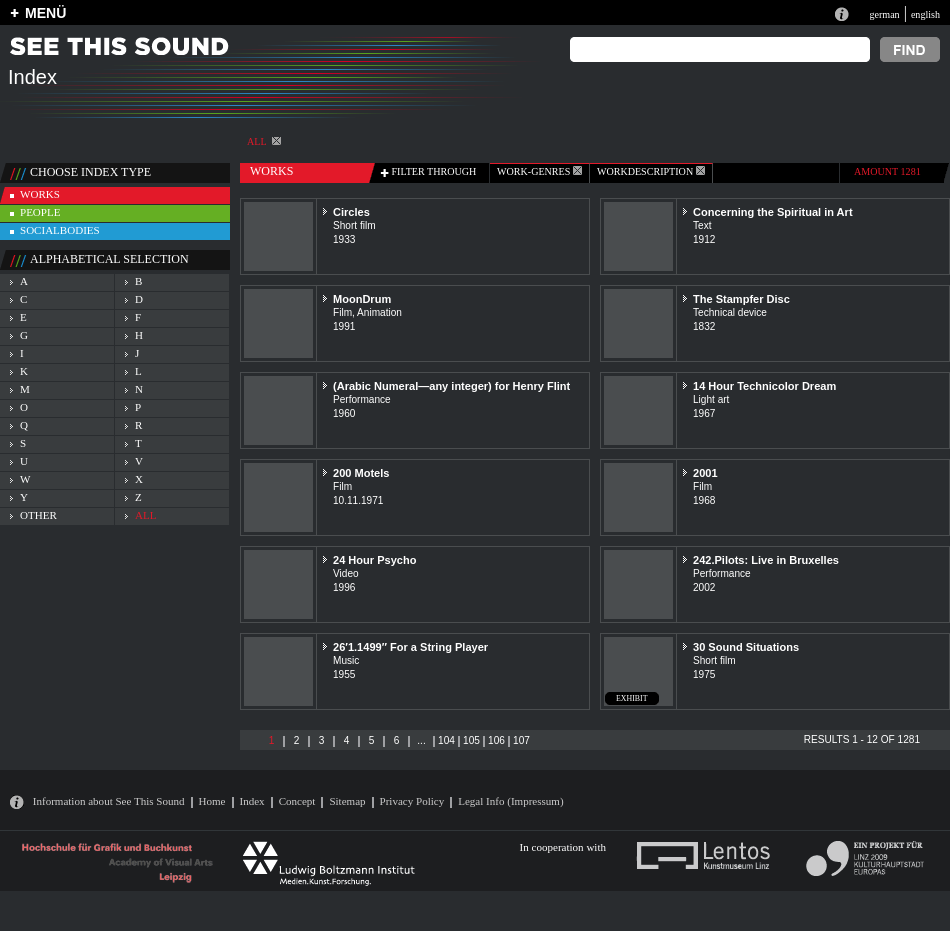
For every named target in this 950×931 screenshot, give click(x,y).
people (40, 212)
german (884, 14)
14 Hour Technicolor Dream (764, 386)
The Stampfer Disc (741, 299)
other (38, 515)
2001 (705, 473)
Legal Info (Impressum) (510, 801)
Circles (351, 212)
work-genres (539, 171)
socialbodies (60, 230)
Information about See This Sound (109, 801)
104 (446, 740)
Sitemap (347, 801)
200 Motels (361, 473)
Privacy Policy (412, 801)
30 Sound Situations (746, 647)
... (421, 740)
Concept (297, 801)
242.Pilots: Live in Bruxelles (766, 560)
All (264, 141)
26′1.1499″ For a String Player (410, 647)
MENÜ (45, 13)
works (40, 194)
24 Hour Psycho (374, 560)
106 (496, 740)
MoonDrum (362, 299)
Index (252, 801)
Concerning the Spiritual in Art (773, 212)
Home (212, 801)
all (145, 515)
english (925, 14)
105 (471, 740)
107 (521, 740)
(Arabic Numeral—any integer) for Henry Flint (451, 386)
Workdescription (651, 171)
